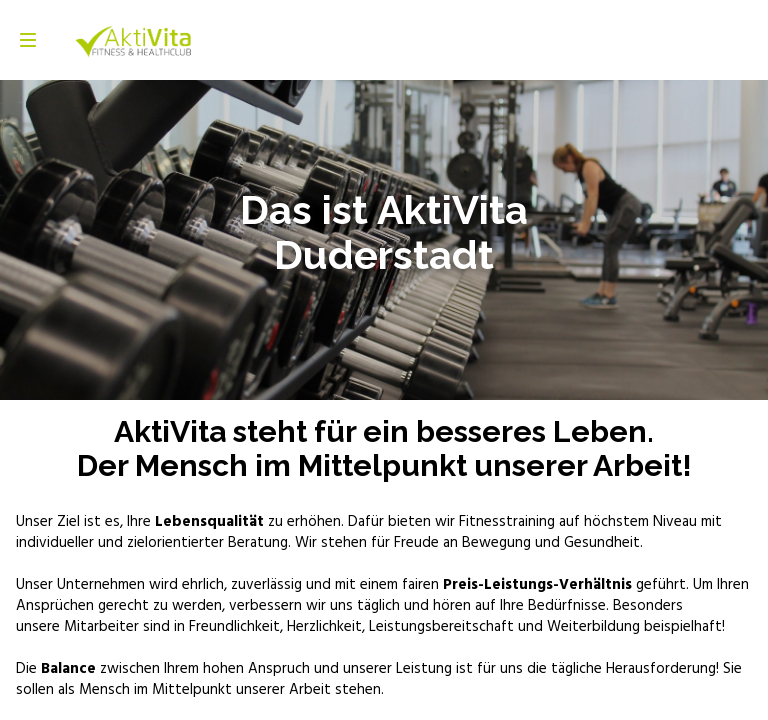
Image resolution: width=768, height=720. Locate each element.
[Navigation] (28, 40)
